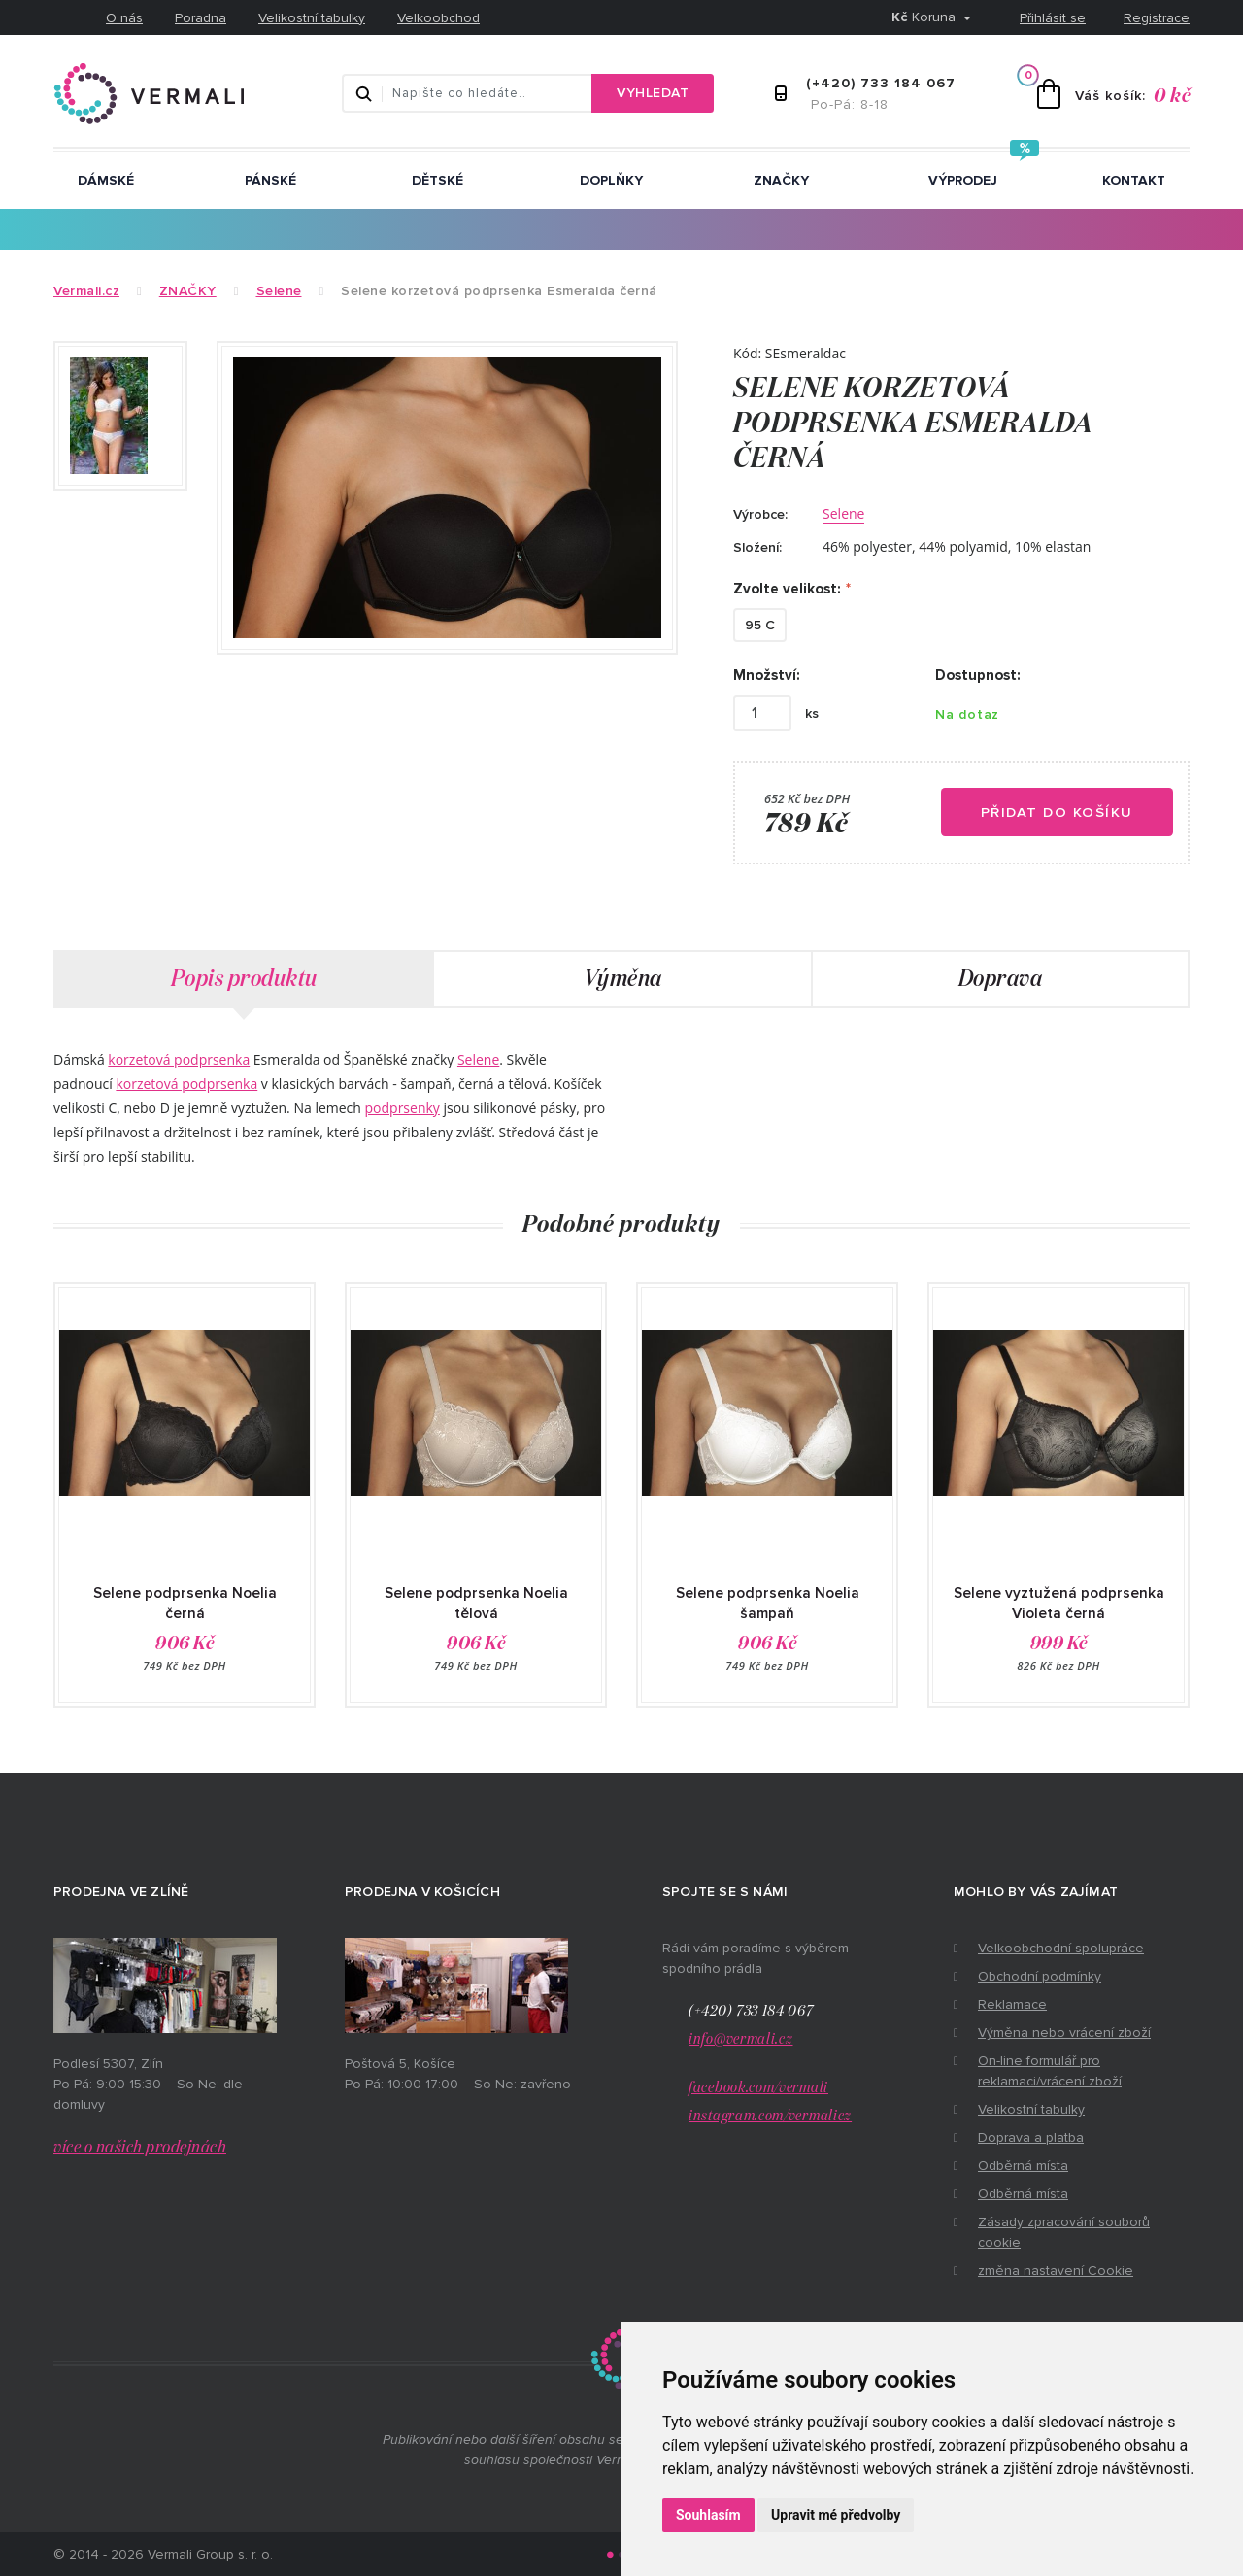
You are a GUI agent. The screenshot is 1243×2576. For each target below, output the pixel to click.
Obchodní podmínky (1039, 1976)
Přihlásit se (1053, 18)
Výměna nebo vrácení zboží (1064, 2032)
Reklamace (1012, 2004)
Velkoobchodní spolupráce (1061, 1948)
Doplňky (611, 180)
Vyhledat (653, 93)
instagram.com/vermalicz (770, 2116)
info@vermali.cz (741, 2039)
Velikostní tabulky (311, 18)
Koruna (925, 17)
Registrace (1157, 18)
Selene (843, 513)
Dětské (437, 180)
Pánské (270, 180)
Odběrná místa (1023, 2165)
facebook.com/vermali (758, 2088)
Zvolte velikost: (787, 588)
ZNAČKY (781, 180)
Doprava (1000, 979)
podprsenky (402, 1108)
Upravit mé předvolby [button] (835, 2515)
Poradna (200, 18)
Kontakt (1133, 180)
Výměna (623, 979)
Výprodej (962, 180)
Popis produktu (244, 979)
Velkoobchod (438, 18)
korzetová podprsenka (179, 1059)
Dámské (106, 180)
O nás (124, 18)
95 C (760, 625)
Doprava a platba (1031, 2137)
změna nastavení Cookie (1055, 2270)
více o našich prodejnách (139, 2147)
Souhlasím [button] (708, 2515)
